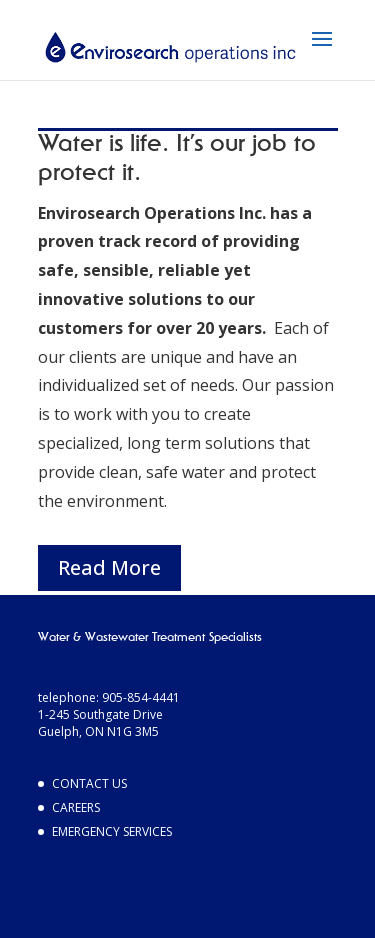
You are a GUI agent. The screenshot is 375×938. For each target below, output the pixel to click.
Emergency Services (112, 831)
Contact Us (89, 783)
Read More (109, 567)
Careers (76, 807)
